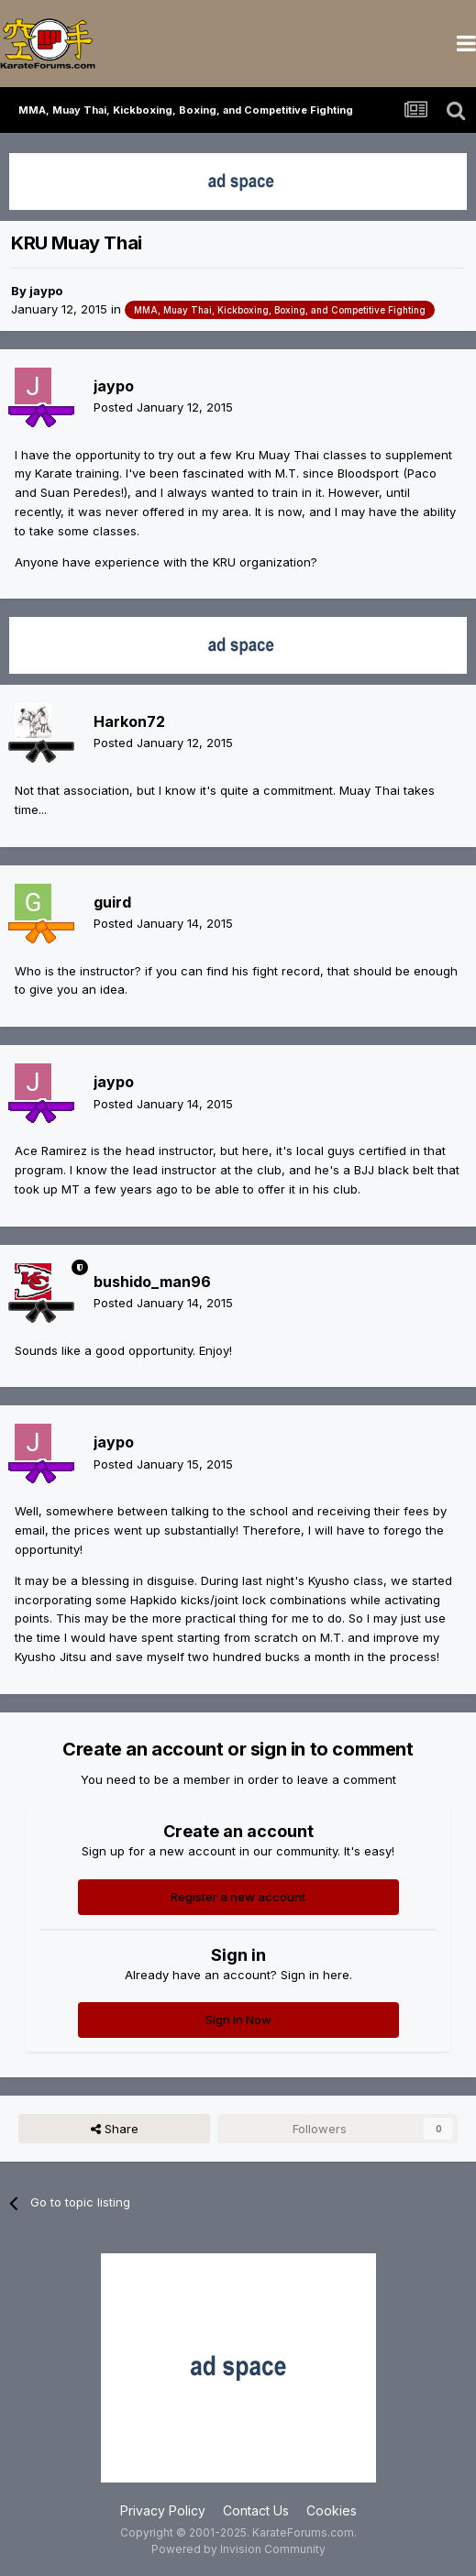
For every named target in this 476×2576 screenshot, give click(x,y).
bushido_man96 (152, 1281)
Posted (163, 407)
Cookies (331, 2510)
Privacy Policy (162, 2510)
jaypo (45, 290)
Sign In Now (238, 2019)
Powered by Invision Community (238, 2549)
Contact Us (256, 2510)
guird (112, 902)
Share (114, 2128)
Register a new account (238, 1896)
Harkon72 (129, 721)
